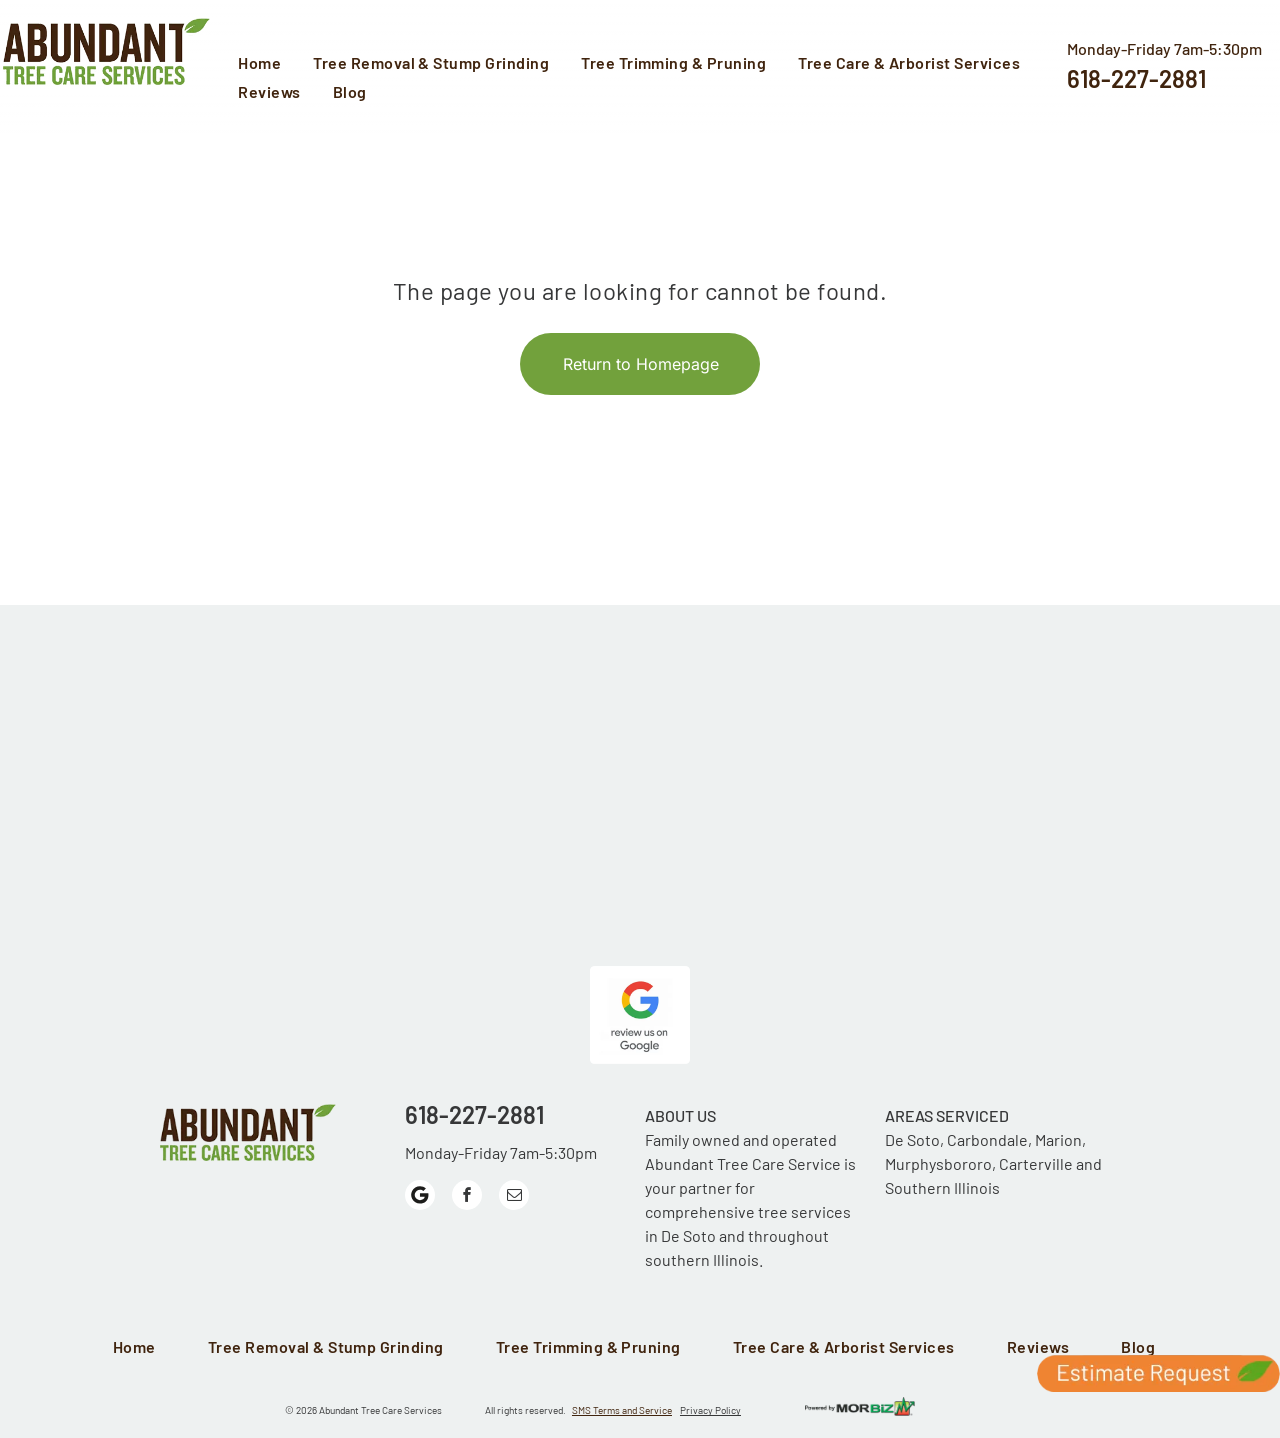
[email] (514, 1197)
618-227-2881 (1136, 78)
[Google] (420, 1197)
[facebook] (467, 1197)
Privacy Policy (710, 1410)
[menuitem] (265, 64)
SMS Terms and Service (622, 1410)
